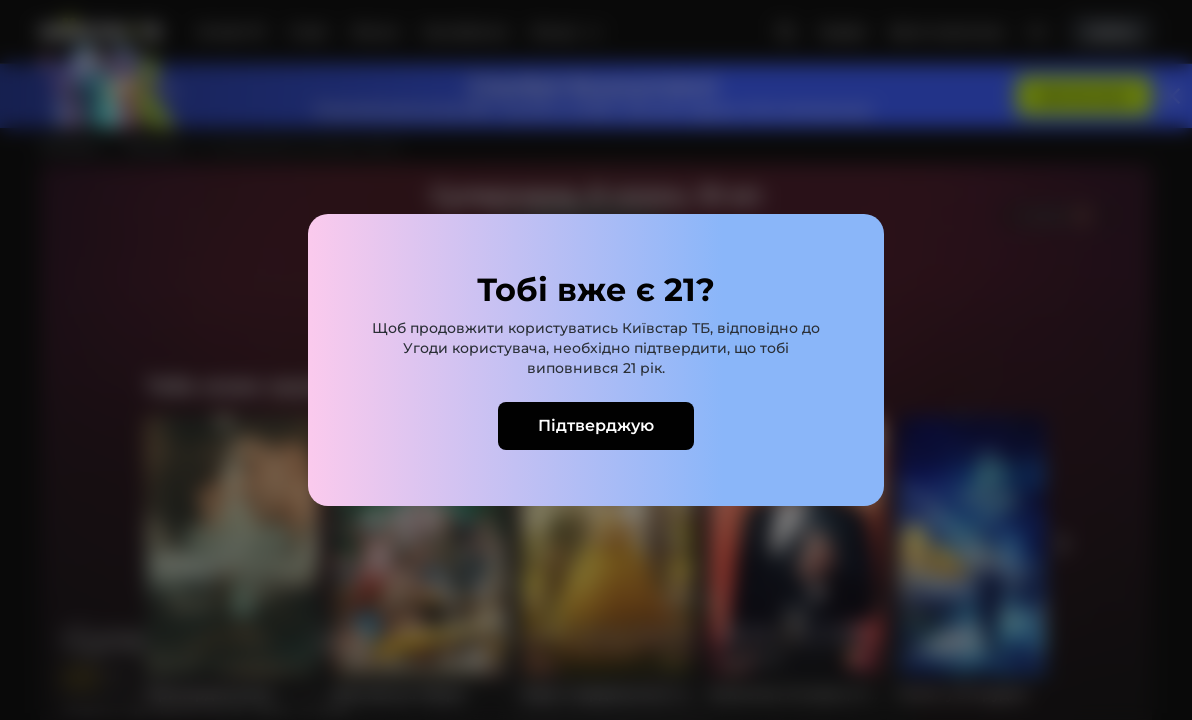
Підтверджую (596, 425)
